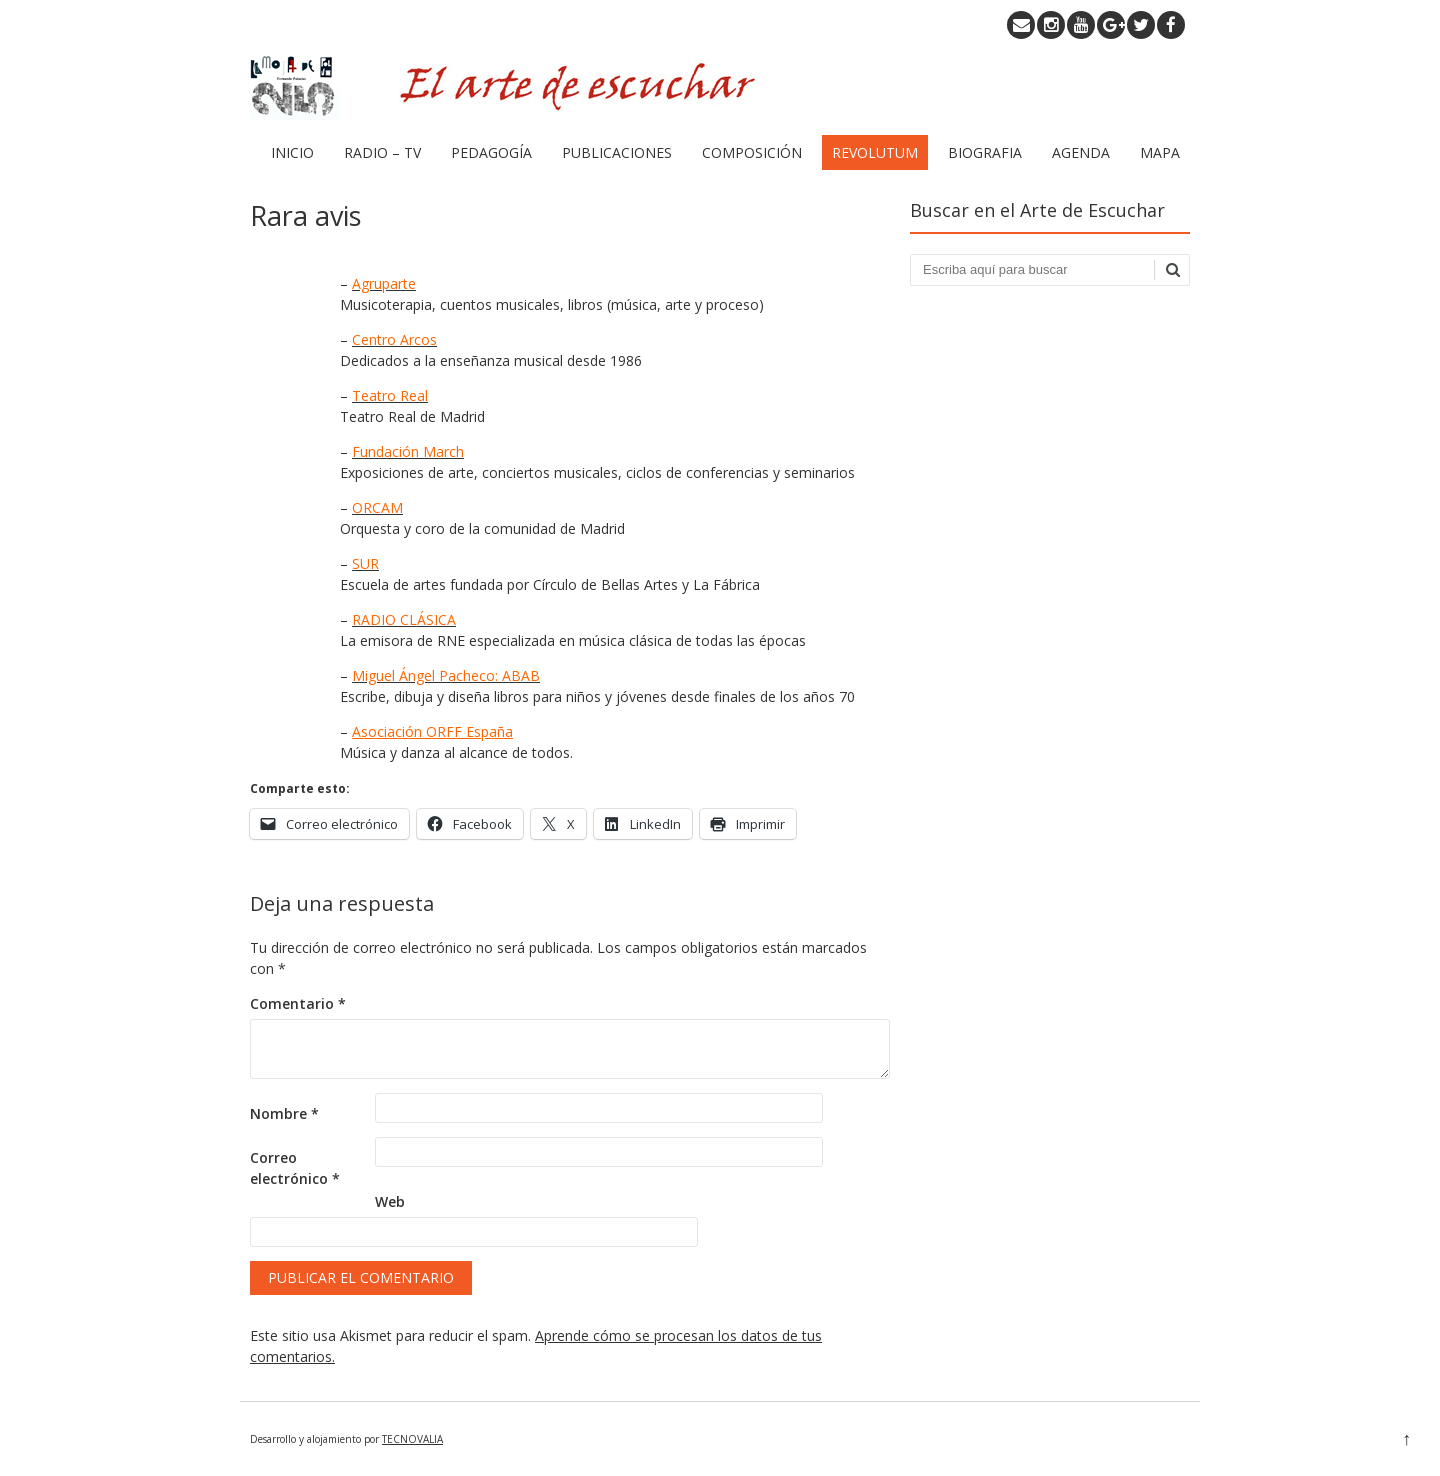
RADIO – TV (382, 152)
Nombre (284, 1113)
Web (390, 1201)
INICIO (292, 152)
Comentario (298, 1003)
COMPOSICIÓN (752, 152)
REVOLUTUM (875, 152)
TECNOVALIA (412, 1439)
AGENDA (1081, 152)
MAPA (1160, 152)
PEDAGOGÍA (491, 152)
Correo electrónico (295, 1168)
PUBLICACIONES (617, 152)
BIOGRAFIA (985, 152)
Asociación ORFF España (432, 731)
